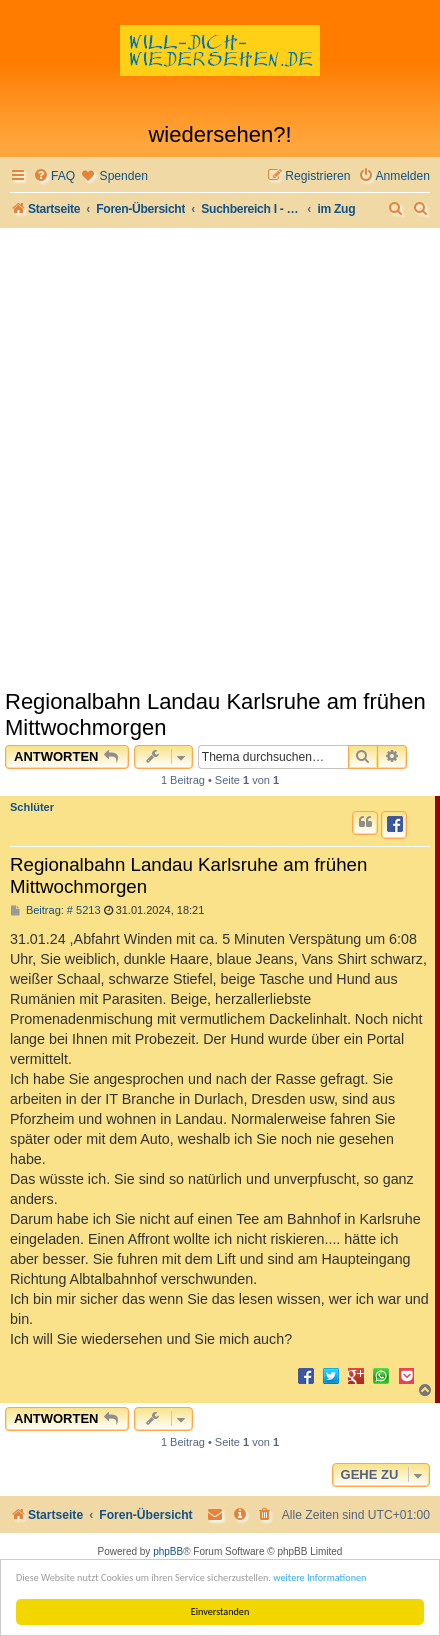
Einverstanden (220, 1611)
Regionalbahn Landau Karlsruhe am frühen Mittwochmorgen (215, 714)
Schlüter (32, 807)
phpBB (168, 1551)
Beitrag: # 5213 (55, 910)
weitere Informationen (319, 1577)
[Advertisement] (220, 458)
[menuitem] (54, 176)
